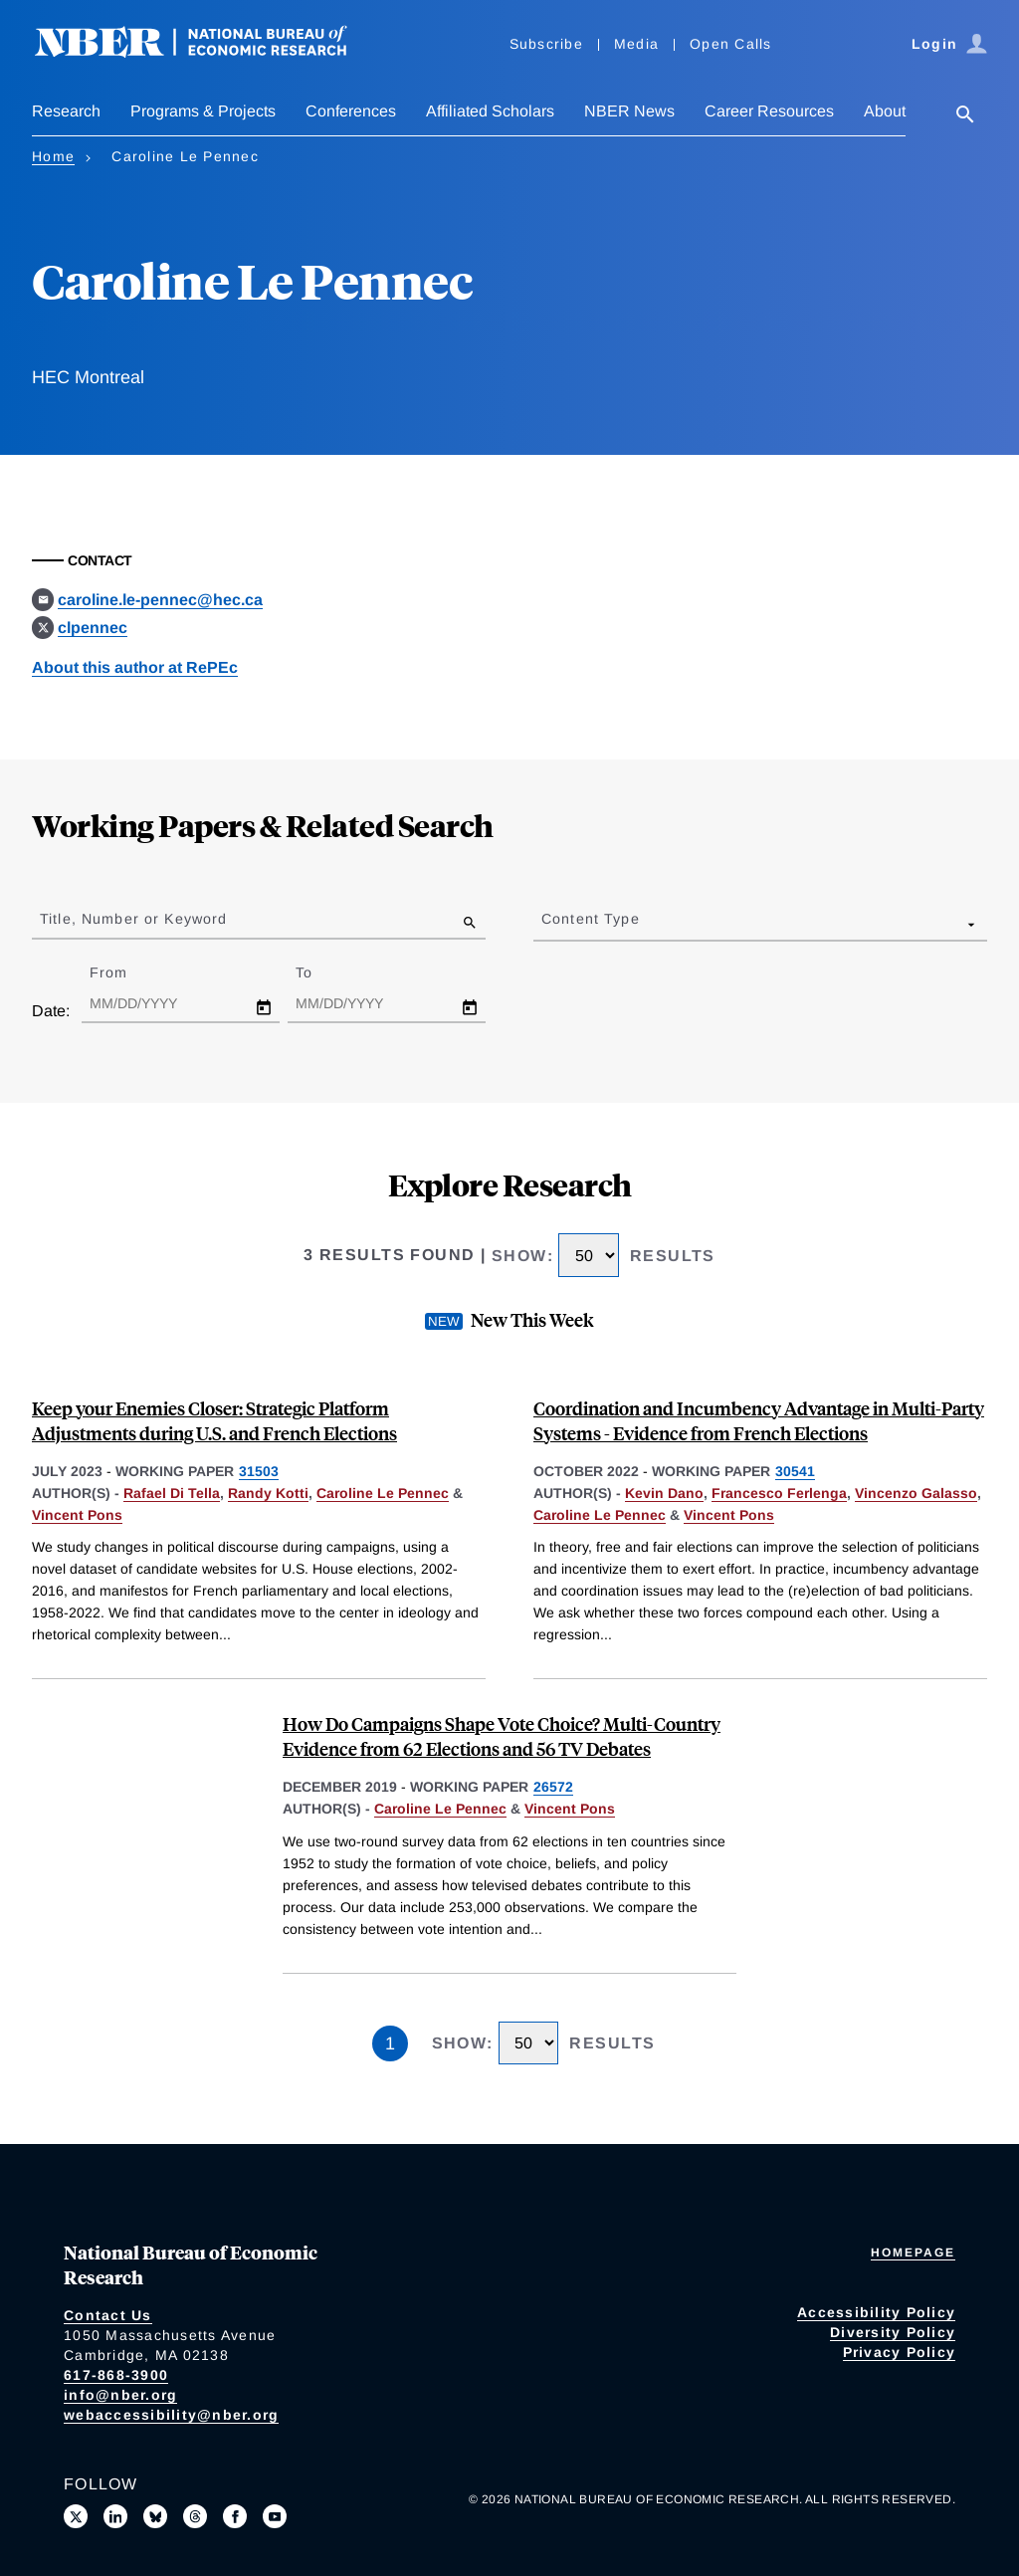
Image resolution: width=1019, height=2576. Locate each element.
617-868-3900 (116, 2375)
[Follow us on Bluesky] (155, 2516)
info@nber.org (120, 2395)
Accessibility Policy (876, 2312)
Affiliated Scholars (490, 111)
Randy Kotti (268, 1493)
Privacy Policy (899, 2352)
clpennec (92, 627)
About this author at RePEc (135, 667)
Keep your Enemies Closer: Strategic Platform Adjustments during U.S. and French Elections (214, 1420)
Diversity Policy (892, 2332)
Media (636, 44)
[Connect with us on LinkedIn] (115, 2516)
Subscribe (546, 44)
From (126, 972)
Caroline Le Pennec (382, 1493)
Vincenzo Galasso (916, 1493)
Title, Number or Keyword (133, 919)
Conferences (351, 111)
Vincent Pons (77, 1515)
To (321, 972)
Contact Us (108, 2315)
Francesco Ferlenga (779, 1493)
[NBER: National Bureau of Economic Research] (207, 52)
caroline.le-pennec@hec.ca (160, 599)
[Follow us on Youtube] (275, 2516)
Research (66, 111)
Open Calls (731, 44)
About (885, 111)
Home (53, 156)
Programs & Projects (203, 111)
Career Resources (769, 111)
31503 (259, 1471)
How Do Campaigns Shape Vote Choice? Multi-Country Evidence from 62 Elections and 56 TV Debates (501, 1736)
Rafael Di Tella (171, 1493)
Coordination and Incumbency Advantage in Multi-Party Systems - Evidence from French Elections (758, 1420)
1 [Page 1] (390, 2043)
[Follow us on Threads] (195, 2516)
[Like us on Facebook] (235, 2516)
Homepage (913, 2252)
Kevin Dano (664, 1493)
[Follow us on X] (76, 2516)
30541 (795, 1471)
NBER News (629, 111)
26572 (553, 1787)
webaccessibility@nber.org (171, 2415)
